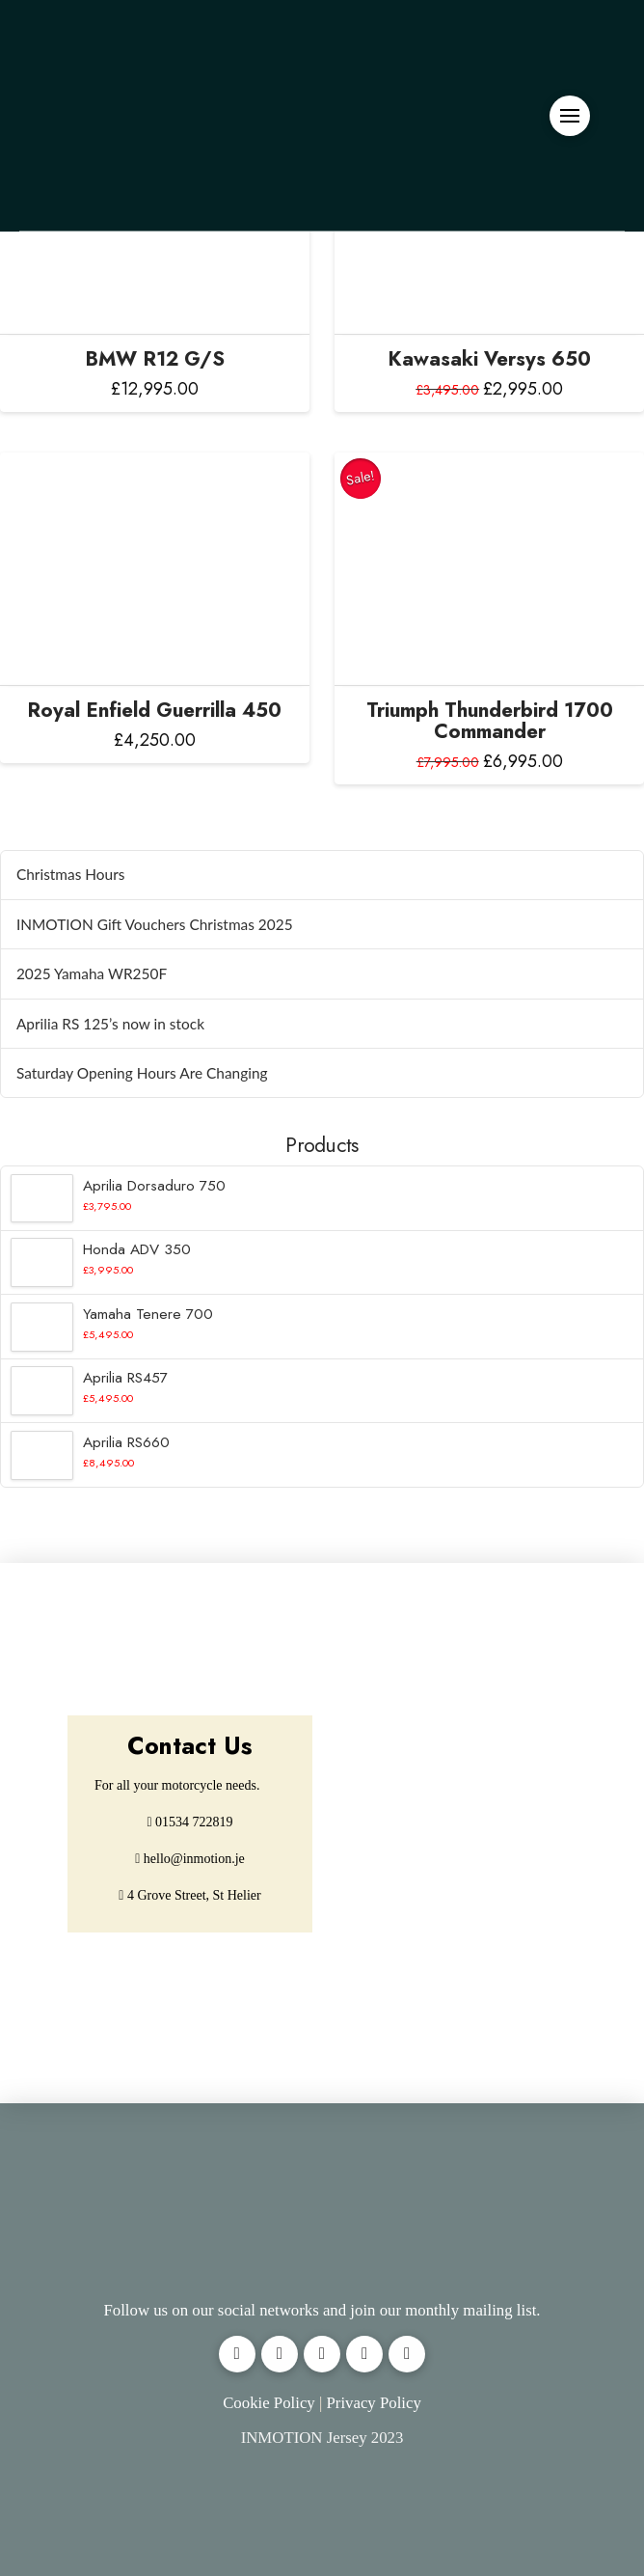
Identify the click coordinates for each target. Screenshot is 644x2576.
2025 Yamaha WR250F (91, 973)
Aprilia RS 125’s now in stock (110, 1023)
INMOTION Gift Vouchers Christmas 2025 (154, 924)
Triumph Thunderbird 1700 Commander (489, 721)
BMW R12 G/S (155, 358)
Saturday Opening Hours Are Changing (142, 1073)
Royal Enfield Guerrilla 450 (154, 710)
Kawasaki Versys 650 (489, 358)
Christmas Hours (70, 874)
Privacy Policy (373, 2403)
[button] (570, 116)
